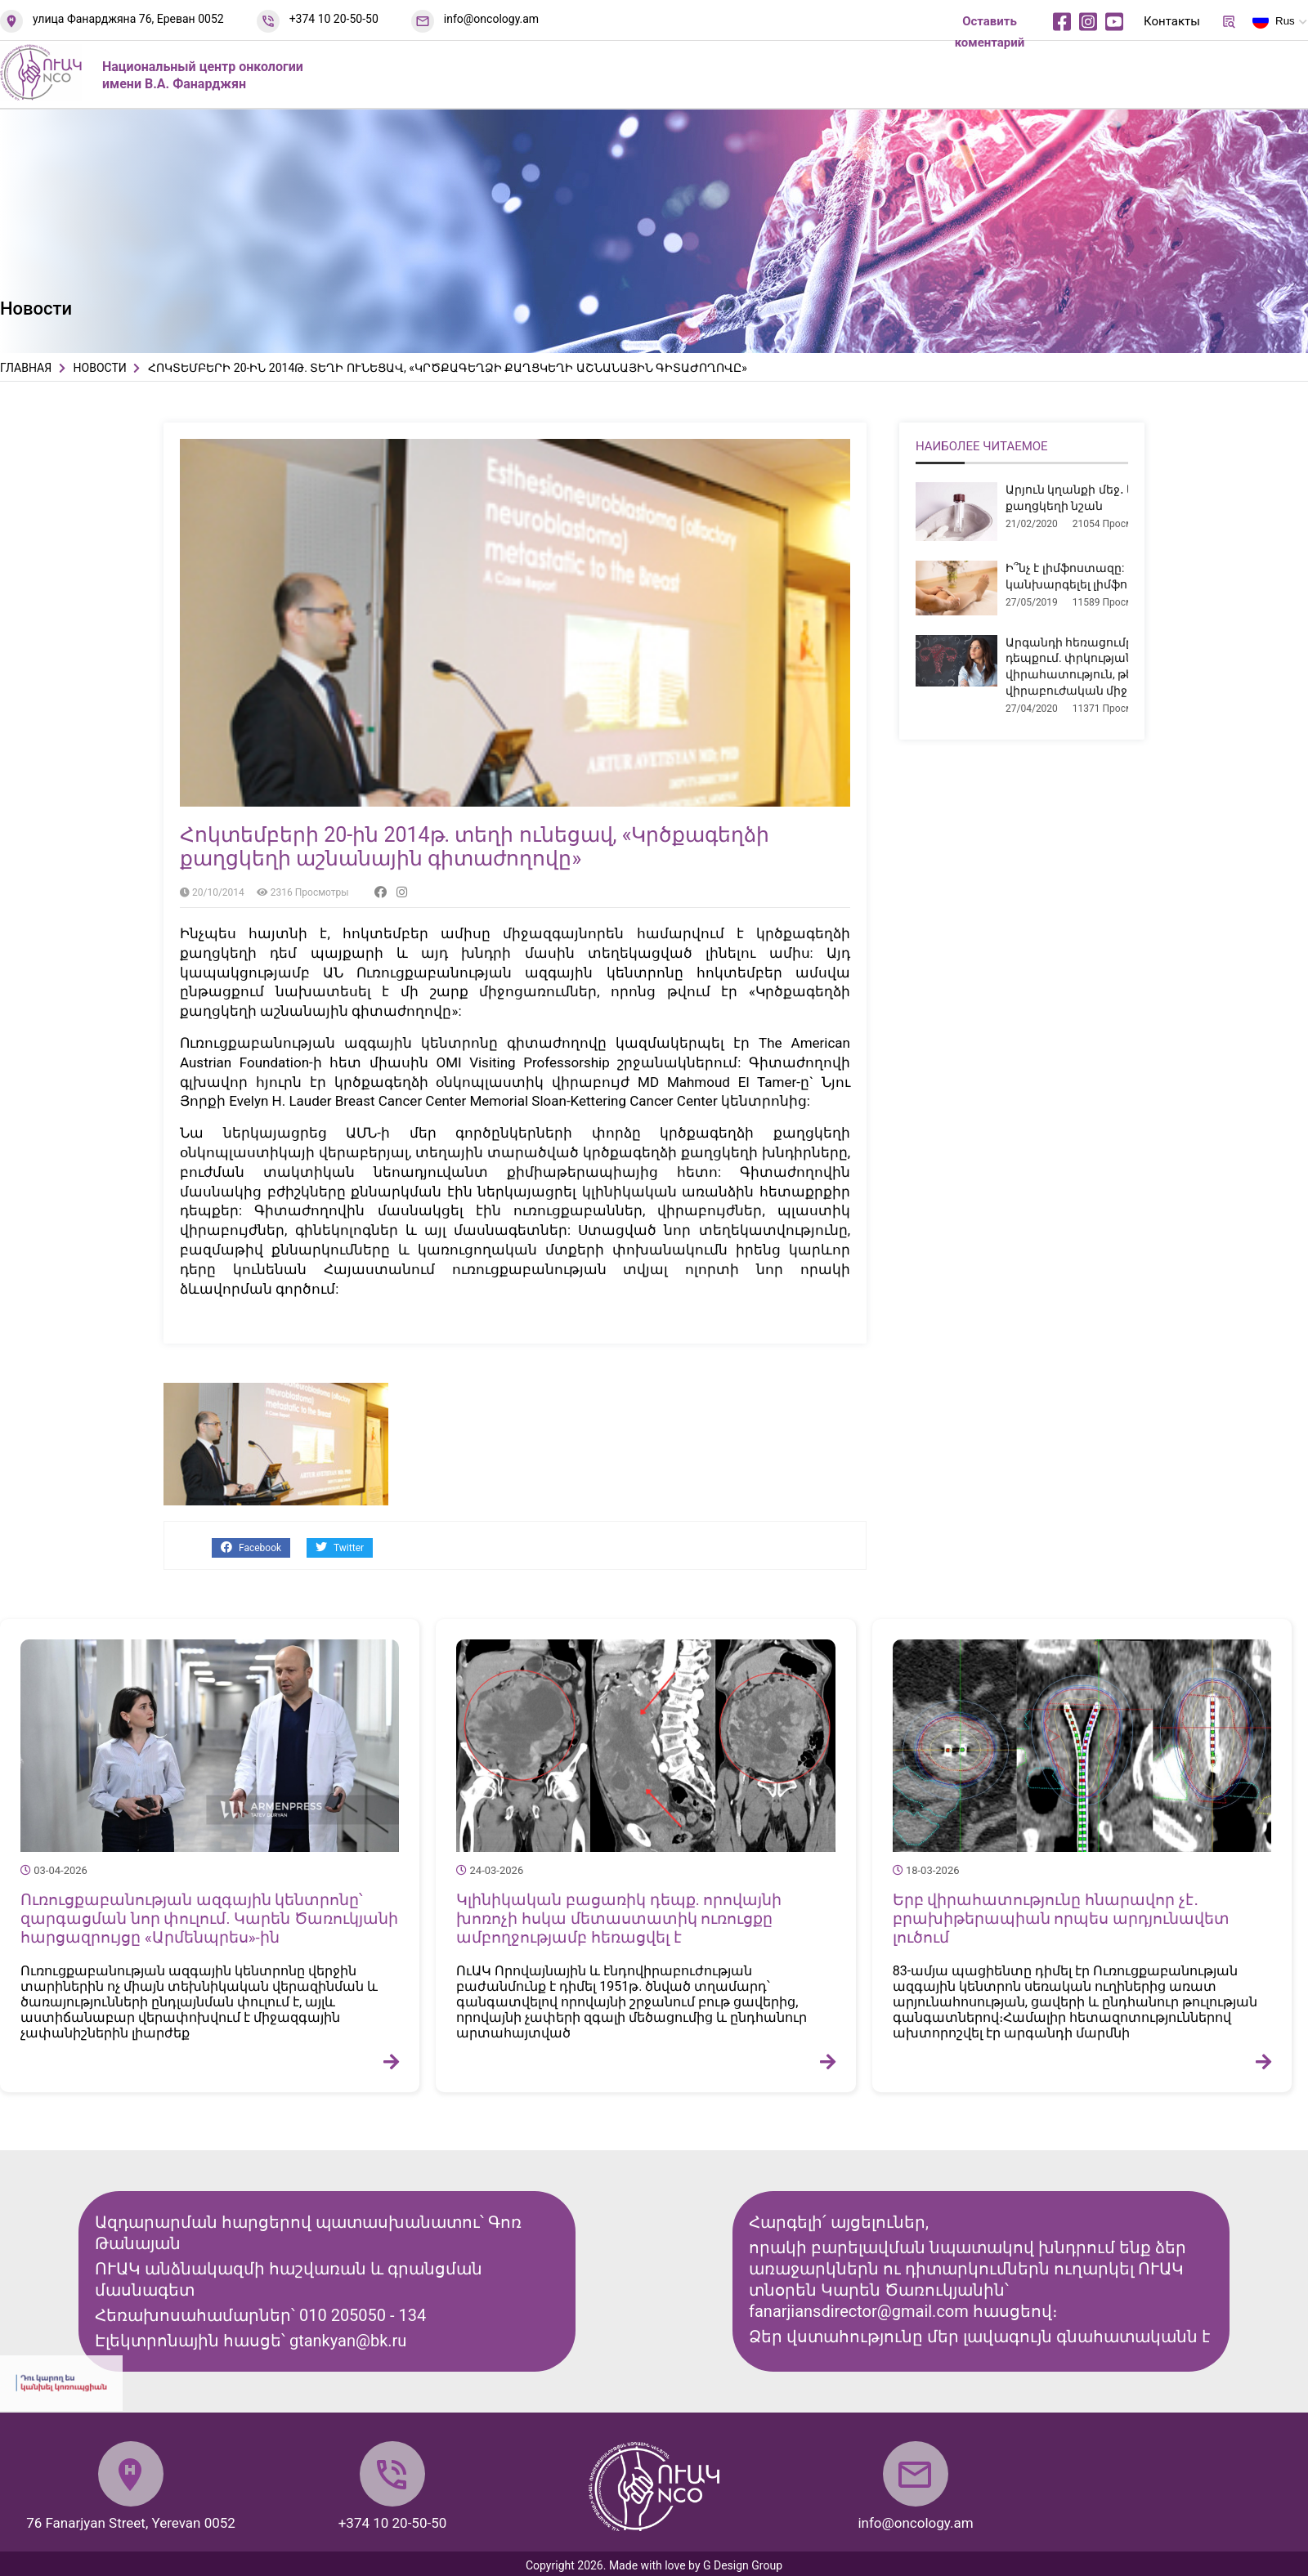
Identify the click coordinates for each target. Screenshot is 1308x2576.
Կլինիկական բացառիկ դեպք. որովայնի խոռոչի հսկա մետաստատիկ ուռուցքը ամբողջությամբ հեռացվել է (619, 1918)
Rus (1273, 23)
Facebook (251, 1547)
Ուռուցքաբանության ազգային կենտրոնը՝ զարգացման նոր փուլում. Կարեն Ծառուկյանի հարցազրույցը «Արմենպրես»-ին (209, 1918)
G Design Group (742, 2565)
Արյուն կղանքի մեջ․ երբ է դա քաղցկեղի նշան (1092, 497)
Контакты (1172, 21)
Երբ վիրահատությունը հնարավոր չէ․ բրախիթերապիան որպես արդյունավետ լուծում (1061, 1918)
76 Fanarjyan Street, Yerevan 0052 (130, 2523)
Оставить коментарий (990, 32)
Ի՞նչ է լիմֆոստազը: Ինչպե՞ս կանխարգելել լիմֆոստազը (1092, 576)
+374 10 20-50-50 (334, 18)
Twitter (340, 1547)
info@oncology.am (491, 18)
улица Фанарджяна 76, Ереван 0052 (128, 18)
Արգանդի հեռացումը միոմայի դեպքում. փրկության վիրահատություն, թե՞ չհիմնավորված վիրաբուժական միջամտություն (1120, 666)
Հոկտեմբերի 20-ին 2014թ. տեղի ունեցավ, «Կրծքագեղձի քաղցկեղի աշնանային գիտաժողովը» (474, 846)
